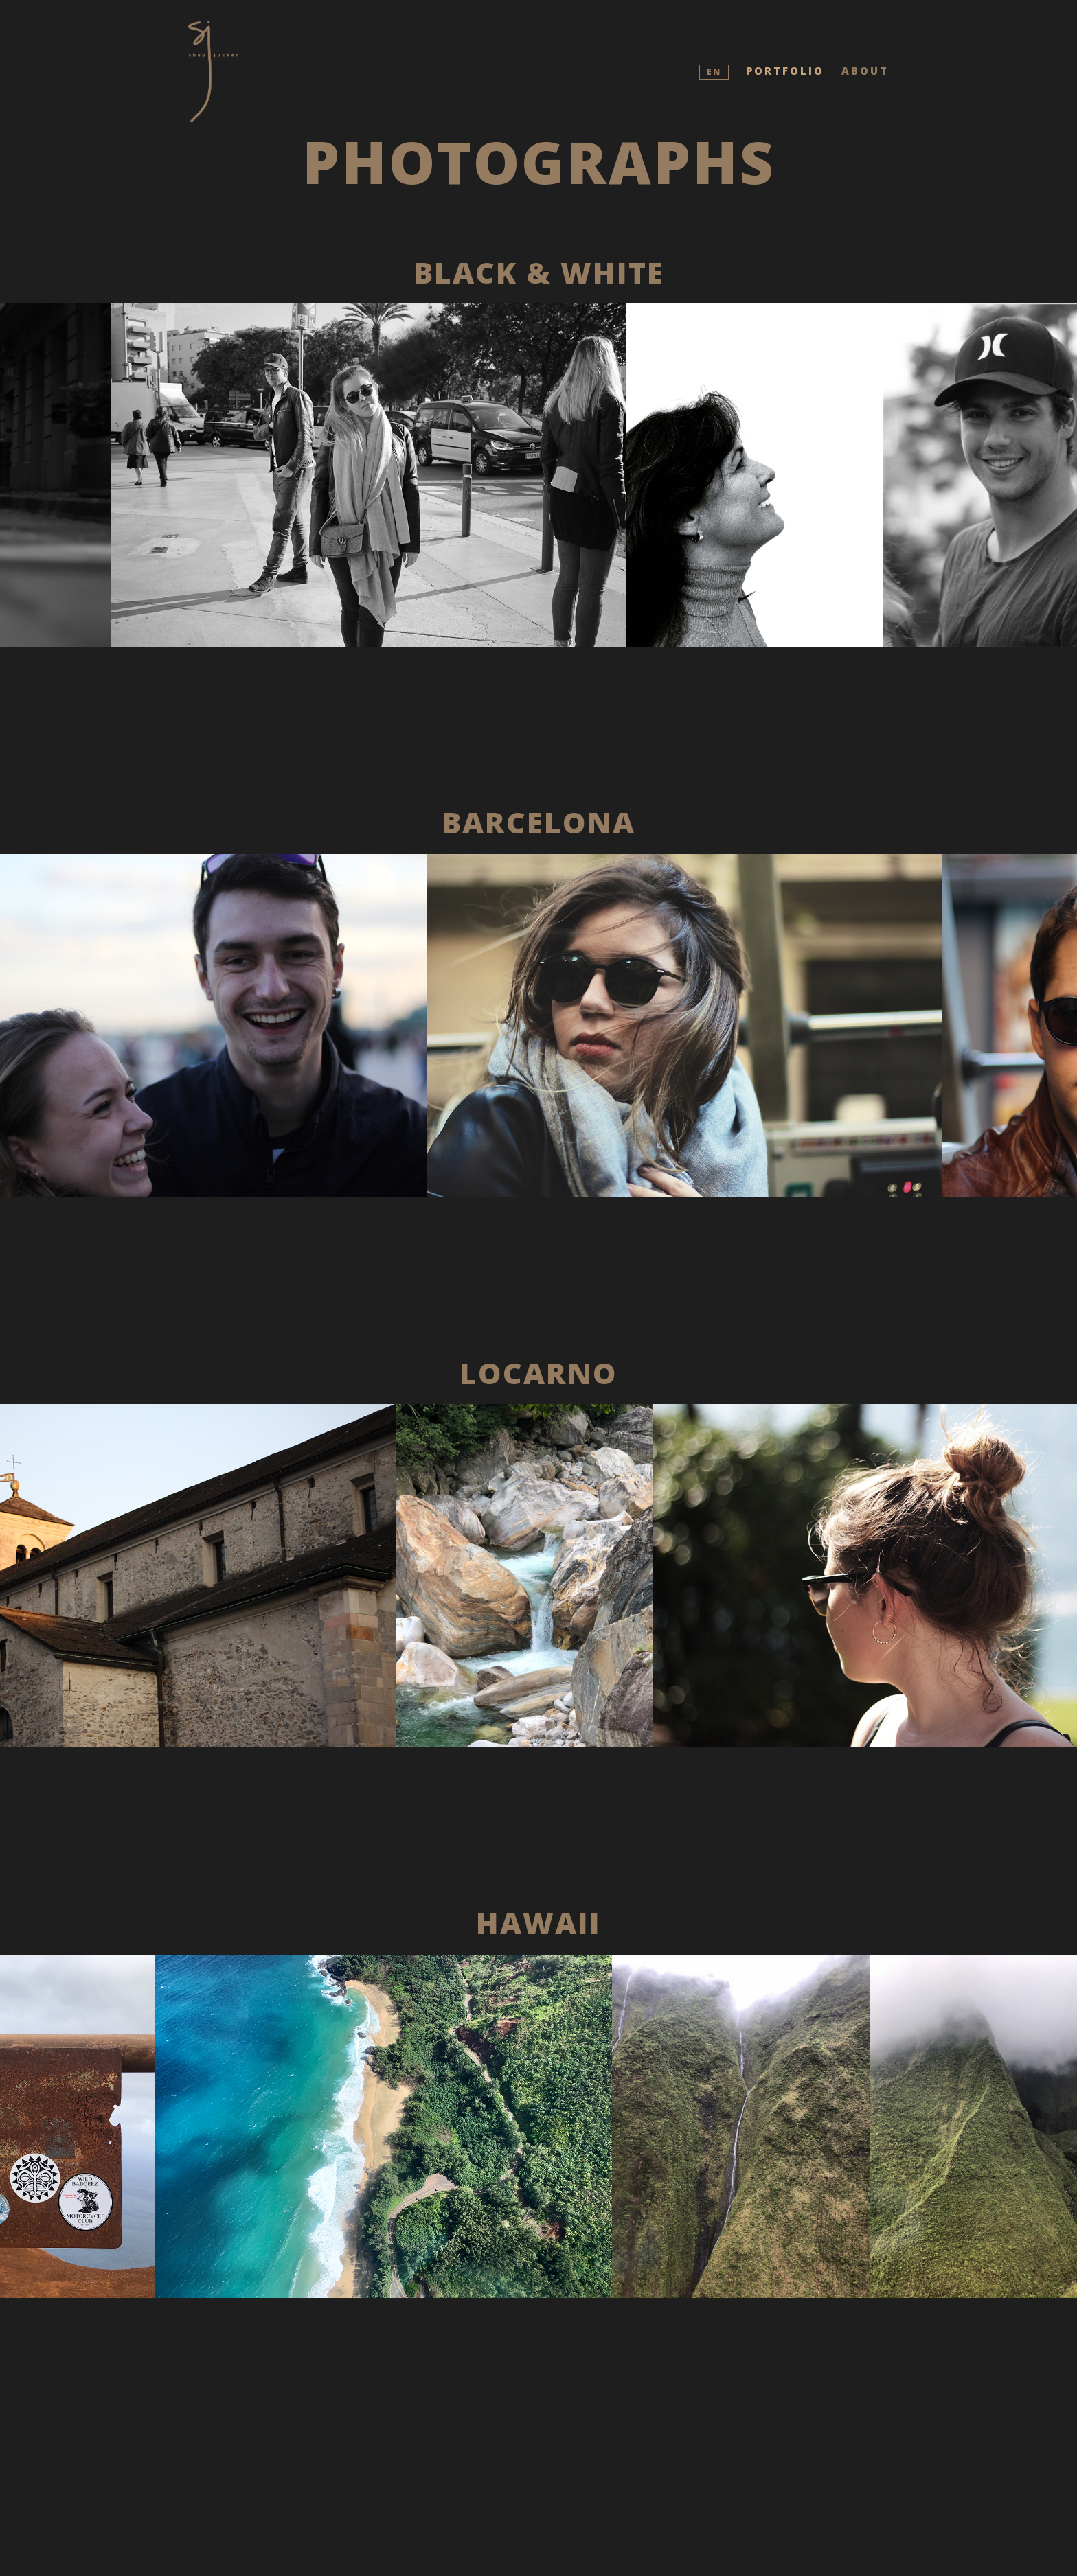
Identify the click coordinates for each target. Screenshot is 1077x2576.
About (865, 71)
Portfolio (785, 71)
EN (714, 72)
